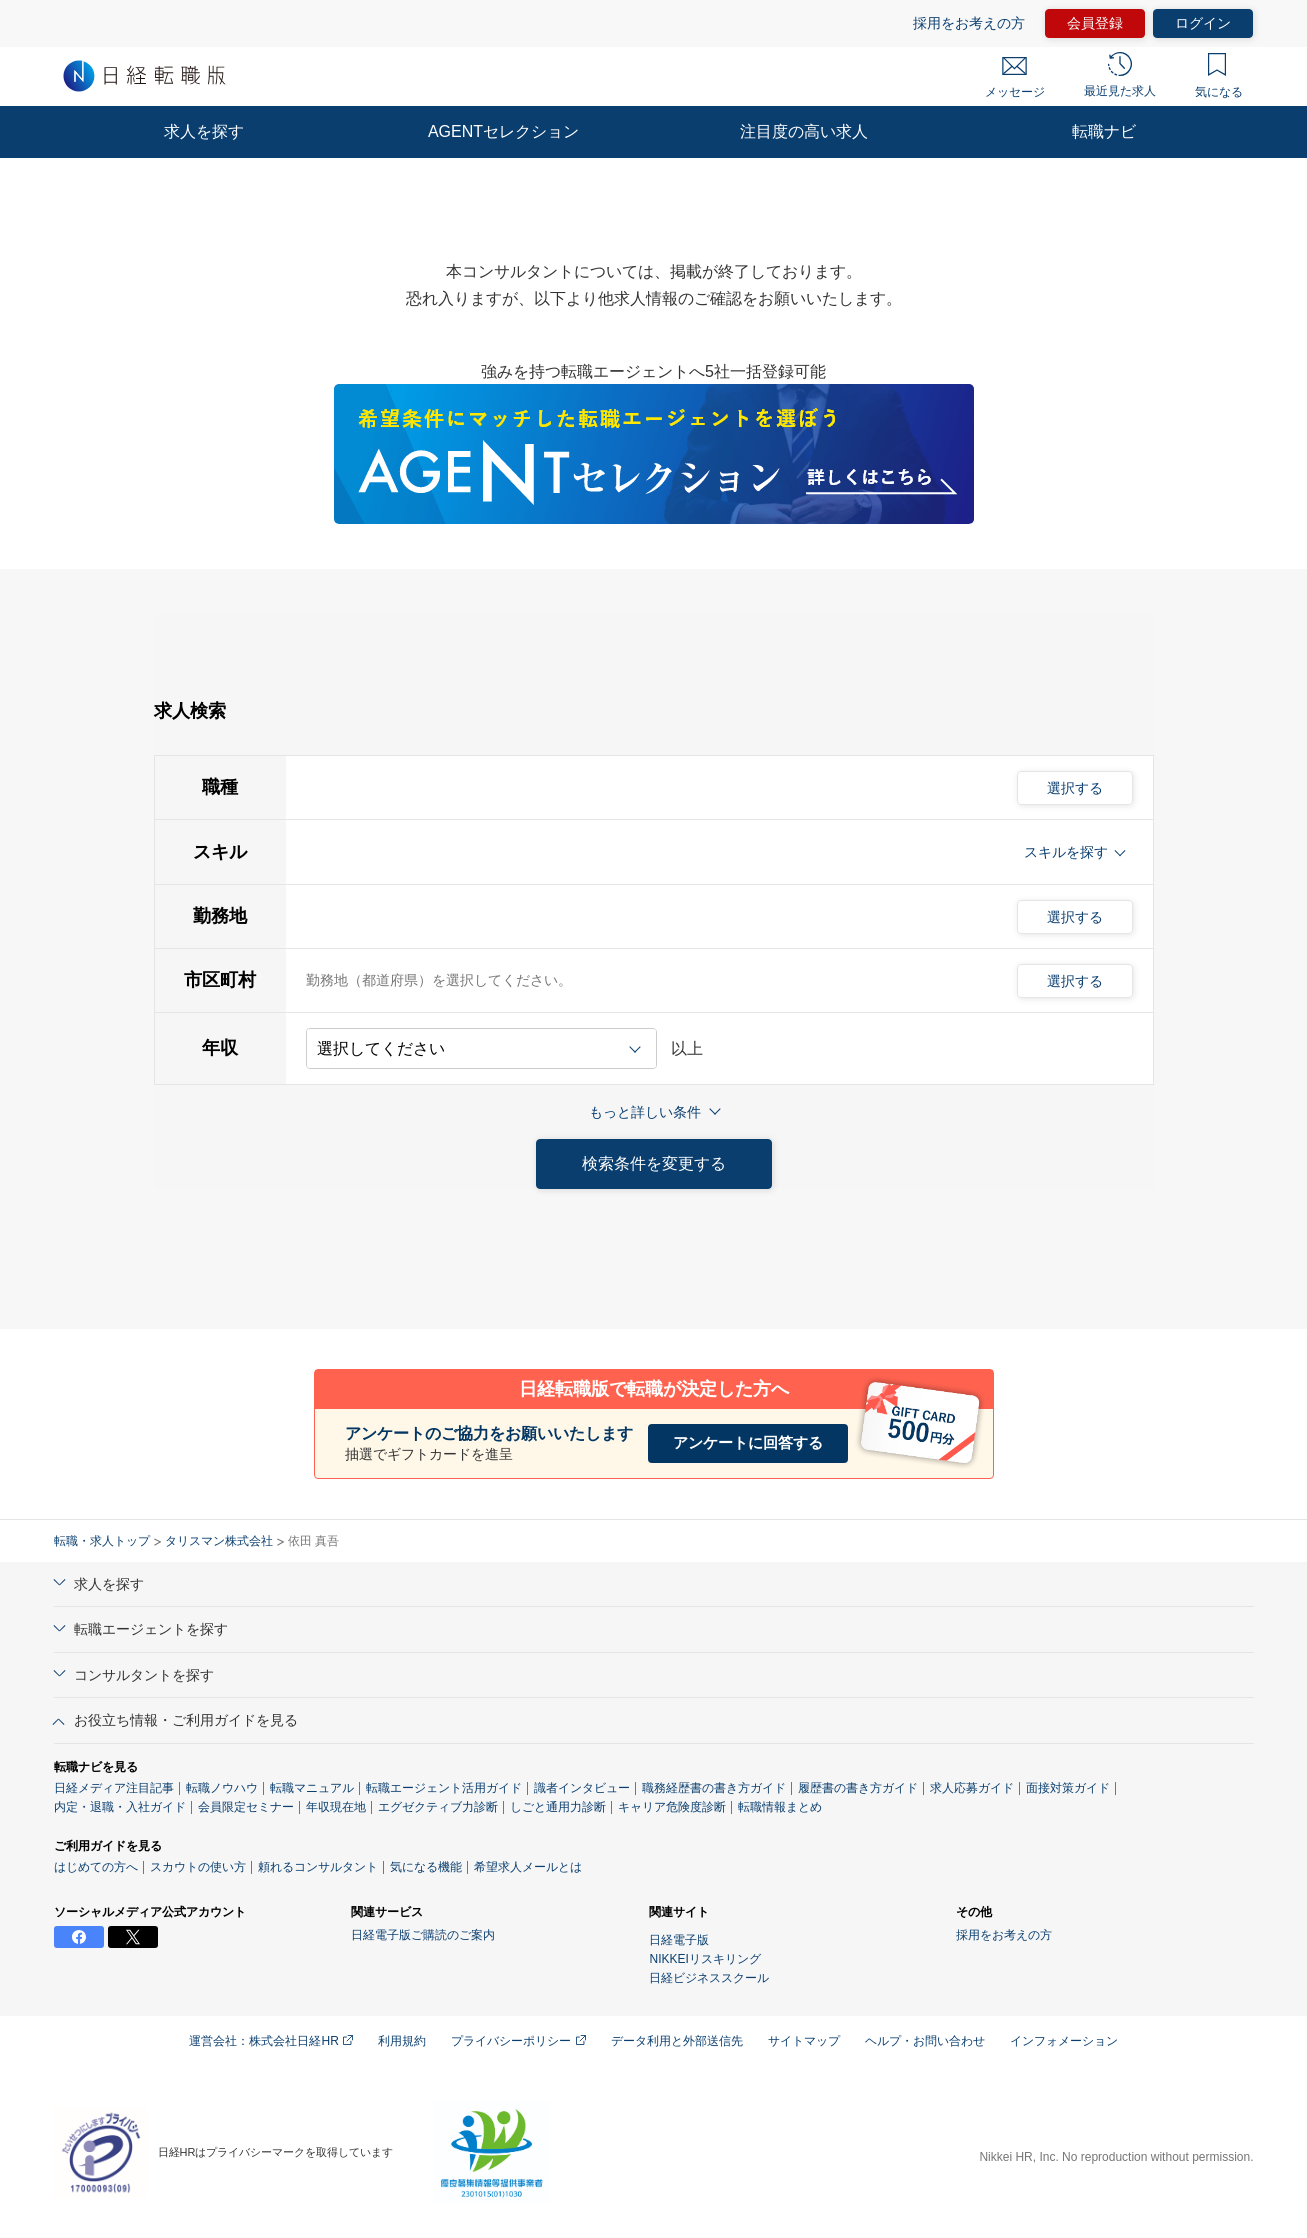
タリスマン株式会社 (219, 1541)
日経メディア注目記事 (114, 1788)
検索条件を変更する (654, 1163)
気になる (1219, 76)
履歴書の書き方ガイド (858, 1788)
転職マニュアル (312, 1788)
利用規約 (402, 2041)
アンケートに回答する (748, 1442)
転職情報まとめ (780, 1807)
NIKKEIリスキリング (704, 1959)
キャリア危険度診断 (672, 1807)
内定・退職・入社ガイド (120, 1807)
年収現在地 (336, 1807)
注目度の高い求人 (804, 131)
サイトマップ (804, 2041)
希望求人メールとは (528, 1867)
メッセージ (1015, 78)
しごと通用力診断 (558, 1807)
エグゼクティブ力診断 (438, 1807)
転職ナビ (1104, 131)
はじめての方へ (96, 1867)
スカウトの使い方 (198, 1867)
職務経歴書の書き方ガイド (714, 1788)
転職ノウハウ (222, 1788)
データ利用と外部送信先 (677, 2041)
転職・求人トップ (102, 1541)
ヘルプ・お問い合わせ (925, 2041)
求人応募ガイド (972, 1788)
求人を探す (204, 131)
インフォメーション (1064, 2041)
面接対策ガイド (1068, 1788)
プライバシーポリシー (518, 2041)
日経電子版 (679, 1940)
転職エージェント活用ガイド (444, 1788)
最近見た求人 (1120, 75)
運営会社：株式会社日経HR (271, 2041)
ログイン (1203, 23)
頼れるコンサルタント (318, 1867)
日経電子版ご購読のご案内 (423, 1935)
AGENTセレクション (503, 131)
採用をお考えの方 (969, 23)
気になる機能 (426, 1867)
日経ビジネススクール (709, 1978)
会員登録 (1095, 23)
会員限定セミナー (246, 1807)
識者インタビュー (582, 1788)
